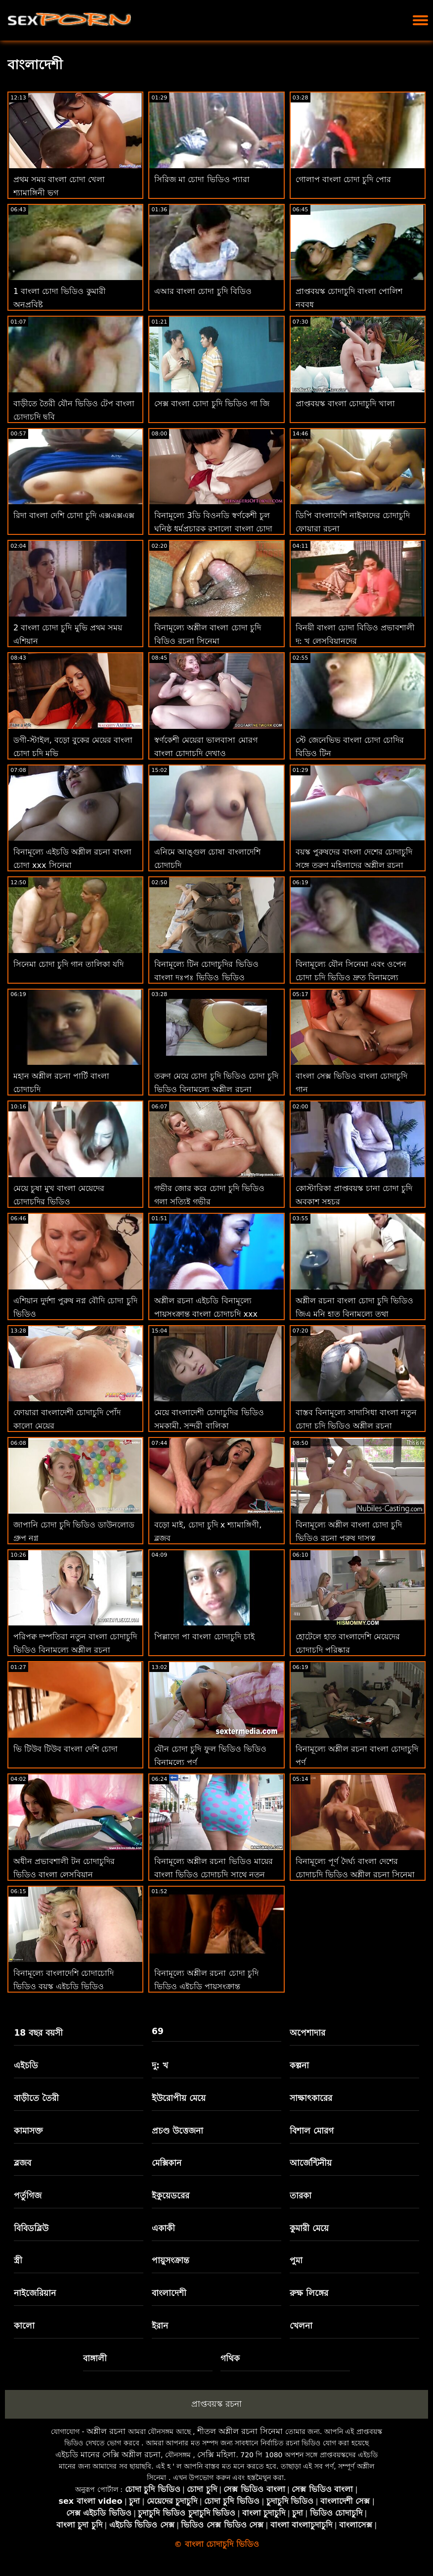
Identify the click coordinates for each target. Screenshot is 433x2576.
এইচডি (26, 2065)
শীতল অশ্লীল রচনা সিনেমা (240, 2431)
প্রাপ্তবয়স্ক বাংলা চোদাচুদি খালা (345, 403)
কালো (24, 2326)
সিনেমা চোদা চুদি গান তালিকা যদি (68, 964)
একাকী (163, 2228)
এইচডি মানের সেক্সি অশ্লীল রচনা (108, 2454)
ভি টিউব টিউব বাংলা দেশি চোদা (65, 1749)
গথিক (230, 2358)
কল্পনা (299, 2065)
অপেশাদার (307, 2033)
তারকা (300, 2195)
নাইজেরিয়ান (35, 2293)
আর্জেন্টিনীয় (311, 2163)
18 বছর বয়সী (38, 2033)
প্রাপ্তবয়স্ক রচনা (216, 2404)
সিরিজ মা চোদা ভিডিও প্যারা (201, 179)
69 (158, 2031)
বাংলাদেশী (169, 2293)
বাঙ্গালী (95, 2358)
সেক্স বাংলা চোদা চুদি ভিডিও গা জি (211, 403)
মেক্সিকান (166, 2163)
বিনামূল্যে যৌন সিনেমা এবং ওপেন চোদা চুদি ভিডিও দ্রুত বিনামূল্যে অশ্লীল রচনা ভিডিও (351, 977)
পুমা (296, 2260)
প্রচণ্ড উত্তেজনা (177, 2131)
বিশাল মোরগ (312, 2131)
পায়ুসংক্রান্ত (170, 2260)
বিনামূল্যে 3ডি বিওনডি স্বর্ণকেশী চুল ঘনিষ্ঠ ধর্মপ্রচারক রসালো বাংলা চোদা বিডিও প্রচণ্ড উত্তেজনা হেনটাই (213, 529)
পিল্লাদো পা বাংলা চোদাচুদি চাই (204, 1636)
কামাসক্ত (28, 2131)
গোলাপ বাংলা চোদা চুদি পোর (343, 179)
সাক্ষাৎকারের (311, 2098)
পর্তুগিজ (28, 2195)
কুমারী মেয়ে (309, 2228)
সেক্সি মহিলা (216, 2454)
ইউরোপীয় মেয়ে (179, 2098)
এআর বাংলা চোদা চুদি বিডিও (202, 291)
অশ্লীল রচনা (106, 2431)
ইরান (160, 2326)
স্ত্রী (18, 2260)
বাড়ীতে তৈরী (36, 2098)
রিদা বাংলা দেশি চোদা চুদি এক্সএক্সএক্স (73, 515)
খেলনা (301, 2326)
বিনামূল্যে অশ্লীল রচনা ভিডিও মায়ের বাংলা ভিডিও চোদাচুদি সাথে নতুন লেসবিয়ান (213, 1875)
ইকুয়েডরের (170, 2195)
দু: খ (160, 2065)
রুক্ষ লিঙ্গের (309, 2293)
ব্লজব (22, 2163)
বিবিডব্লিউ (31, 2228)
